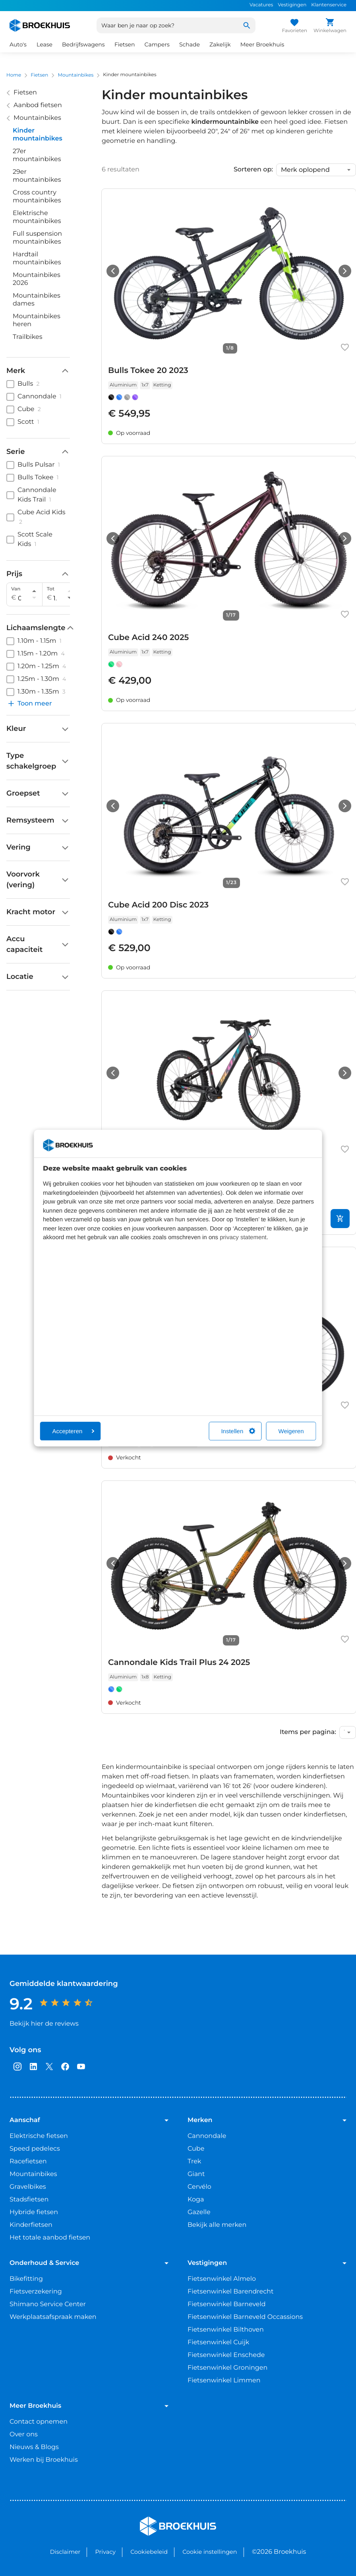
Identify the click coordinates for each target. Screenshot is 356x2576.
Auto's (18, 44)
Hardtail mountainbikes (37, 258)
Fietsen (124, 44)
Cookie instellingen (209, 2551)
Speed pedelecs (35, 2149)
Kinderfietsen (31, 2225)
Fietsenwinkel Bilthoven (226, 2330)
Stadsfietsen (29, 2199)
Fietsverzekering (36, 2291)
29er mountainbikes (37, 176)
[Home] (40, 25)
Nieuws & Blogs (34, 2447)
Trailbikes (28, 337)
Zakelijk (220, 44)
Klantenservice (328, 5)
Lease (44, 44)
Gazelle (199, 2212)
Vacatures (261, 5)
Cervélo (199, 2187)
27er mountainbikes (37, 155)
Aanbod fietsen (38, 105)
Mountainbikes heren (36, 320)
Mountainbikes (75, 75)
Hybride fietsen (34, 2212)
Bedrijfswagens (83, 44)
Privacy (105, 2551)
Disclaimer (65, 2551)
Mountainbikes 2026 (36, 279)
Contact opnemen (39, 2422)
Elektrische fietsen (39, 2136)
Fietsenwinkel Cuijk (218, 2342)
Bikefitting (26, 2279)
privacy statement (243, 1237)
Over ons (24, 2434)
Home (13, 75)
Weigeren (291, 1431)
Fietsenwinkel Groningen (227, 2368)
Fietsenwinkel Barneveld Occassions (245, 2317)
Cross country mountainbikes (37, 196)
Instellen (238, 1431)
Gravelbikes (28, 2187)
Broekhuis (156, 2520)
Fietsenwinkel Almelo (222, 2279)
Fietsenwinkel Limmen (224, 2380)
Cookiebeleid (149, 2551)
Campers (156, 44)
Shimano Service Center (48, 2304)
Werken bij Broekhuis (44, 2460)
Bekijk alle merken (217, 2225)
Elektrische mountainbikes (37, 217)
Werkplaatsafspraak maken (53, 2317)
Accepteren (73, 1431)
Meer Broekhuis (262, 44)
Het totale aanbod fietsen (50, 2238)
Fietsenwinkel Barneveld (227, 2304)
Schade (189, 44)
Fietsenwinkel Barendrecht (230, 2291)
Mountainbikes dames (36, 300)
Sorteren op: (253, 170)
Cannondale (207, 2136)
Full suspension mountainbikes (37, 238)
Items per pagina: (308, 1732)
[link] (229, 316)
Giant (196, 2174)
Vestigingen (292, 5)
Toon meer (29, 703)
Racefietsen (28, 2161)
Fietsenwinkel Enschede (226, 2355)
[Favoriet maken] (345, 347)
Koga (196, 2199)
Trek (194, 2161)
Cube (196, 2149)
